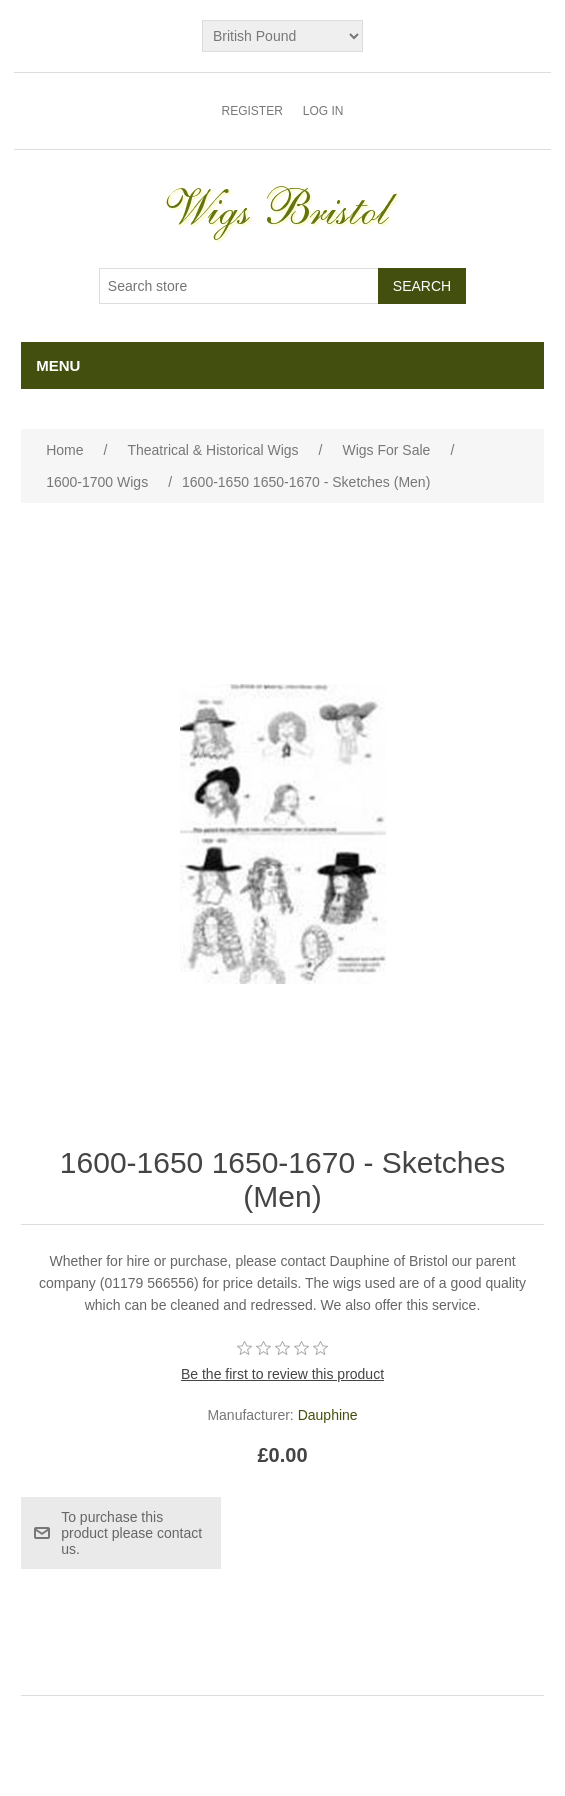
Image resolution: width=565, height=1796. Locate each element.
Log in (323, 111)
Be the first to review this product (282, 1374)
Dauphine (328, 1415)
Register (251, 111)
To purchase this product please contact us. (131, 1533)
